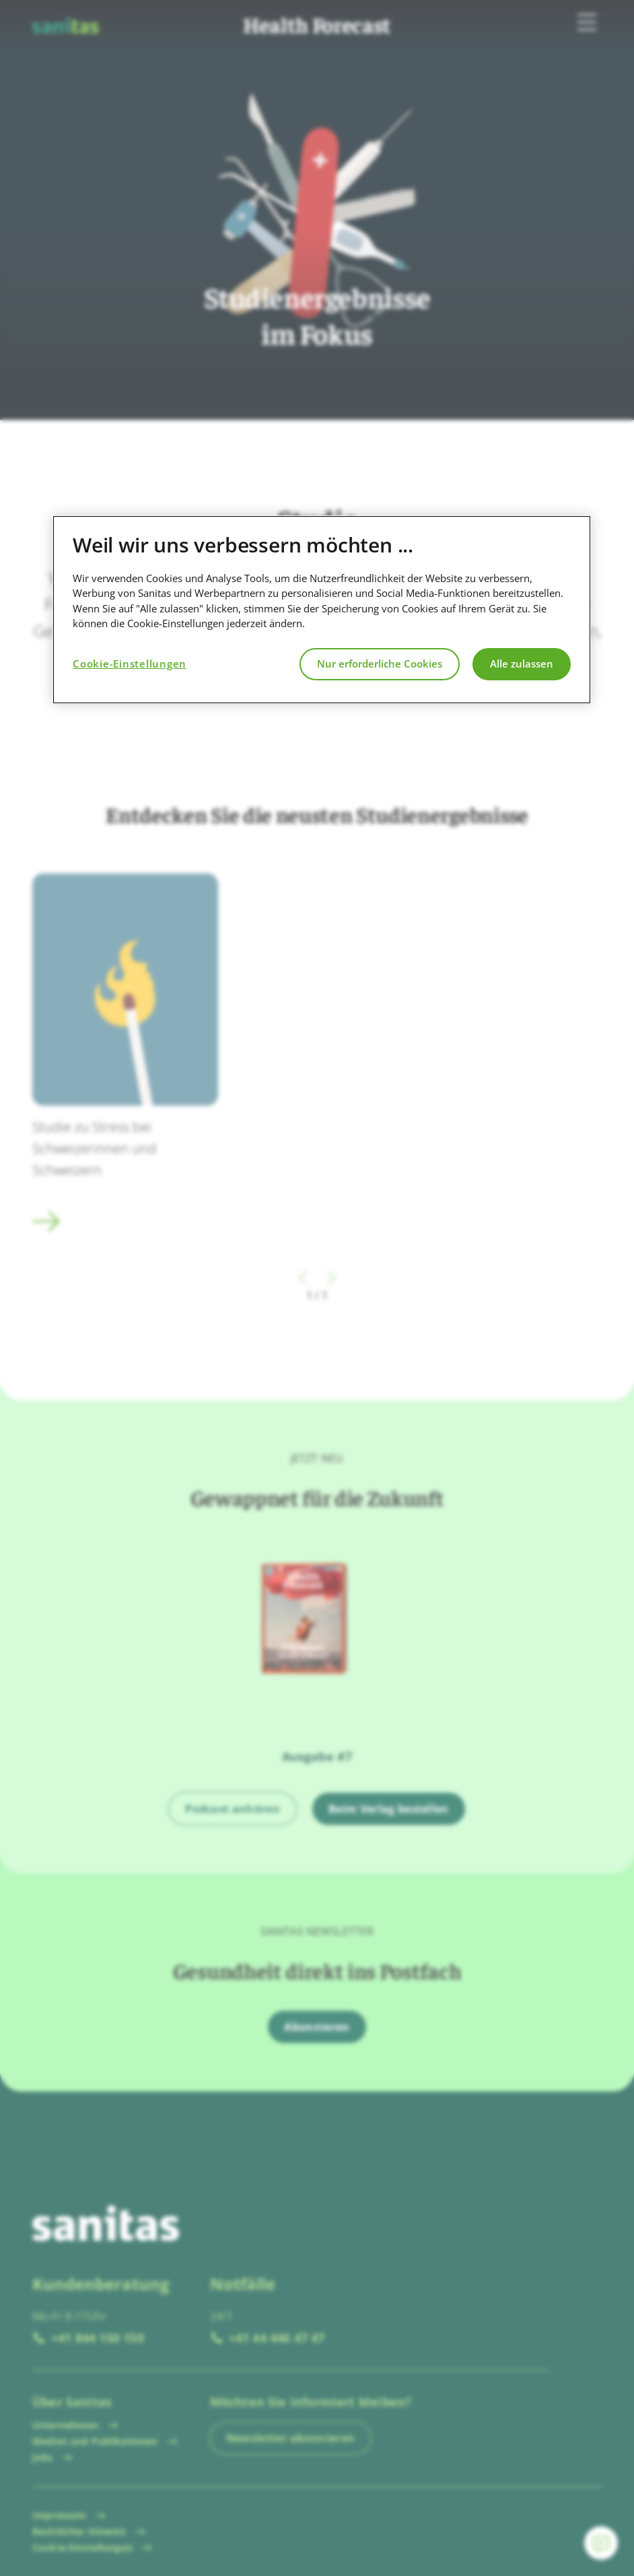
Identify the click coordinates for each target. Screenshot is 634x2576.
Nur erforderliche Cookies (379, 663)
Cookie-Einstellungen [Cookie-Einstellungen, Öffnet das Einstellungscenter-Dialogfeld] (129, 663)
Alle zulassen (521, 663)
